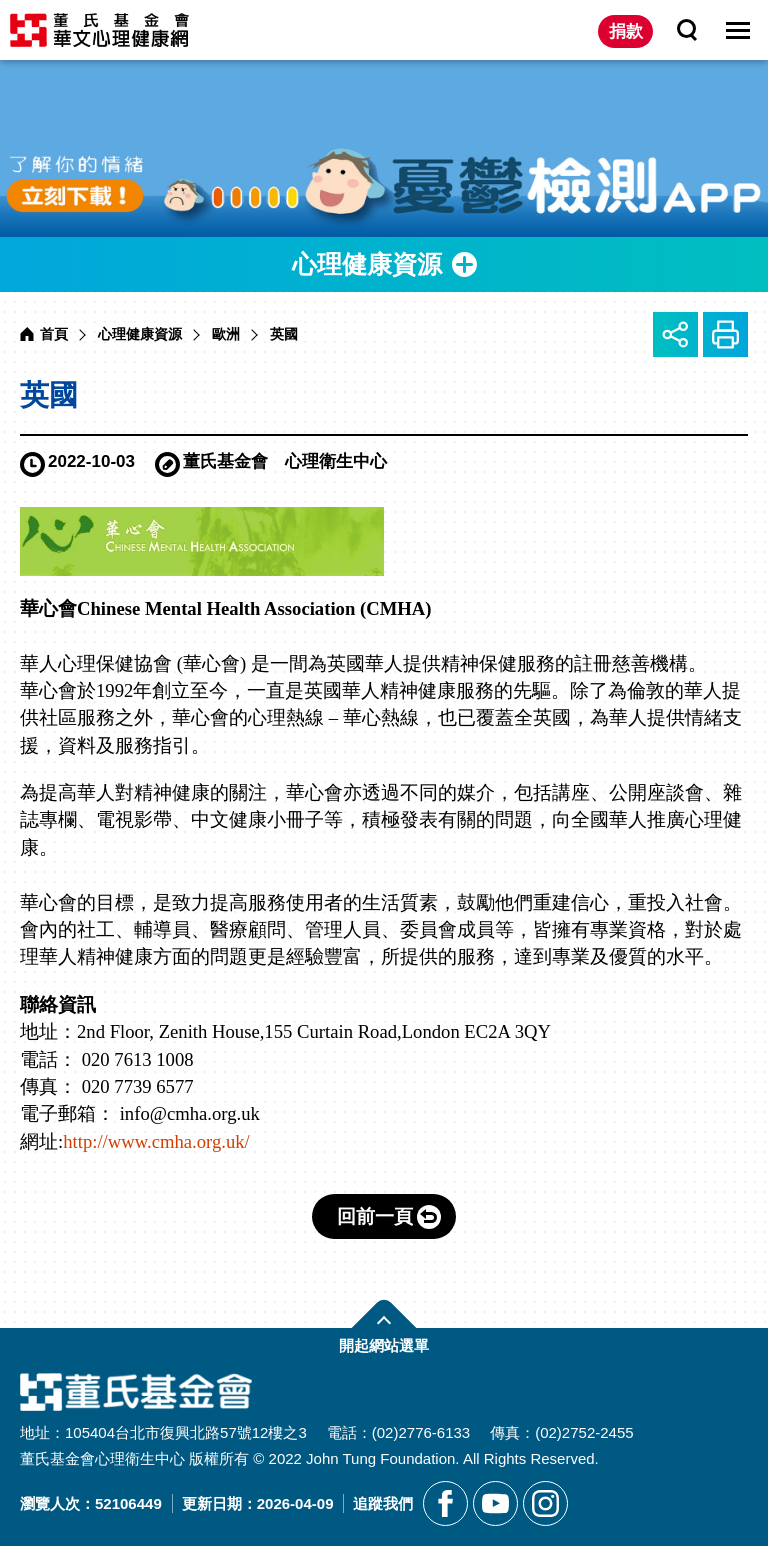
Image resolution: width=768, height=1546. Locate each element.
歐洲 (226, 334)
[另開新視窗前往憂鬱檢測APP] (384, 148)
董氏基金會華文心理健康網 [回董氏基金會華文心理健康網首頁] (99, 30)
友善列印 (725, 334)
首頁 (54, 334)
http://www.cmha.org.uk (153, 1141)
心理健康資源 (140, 334)
